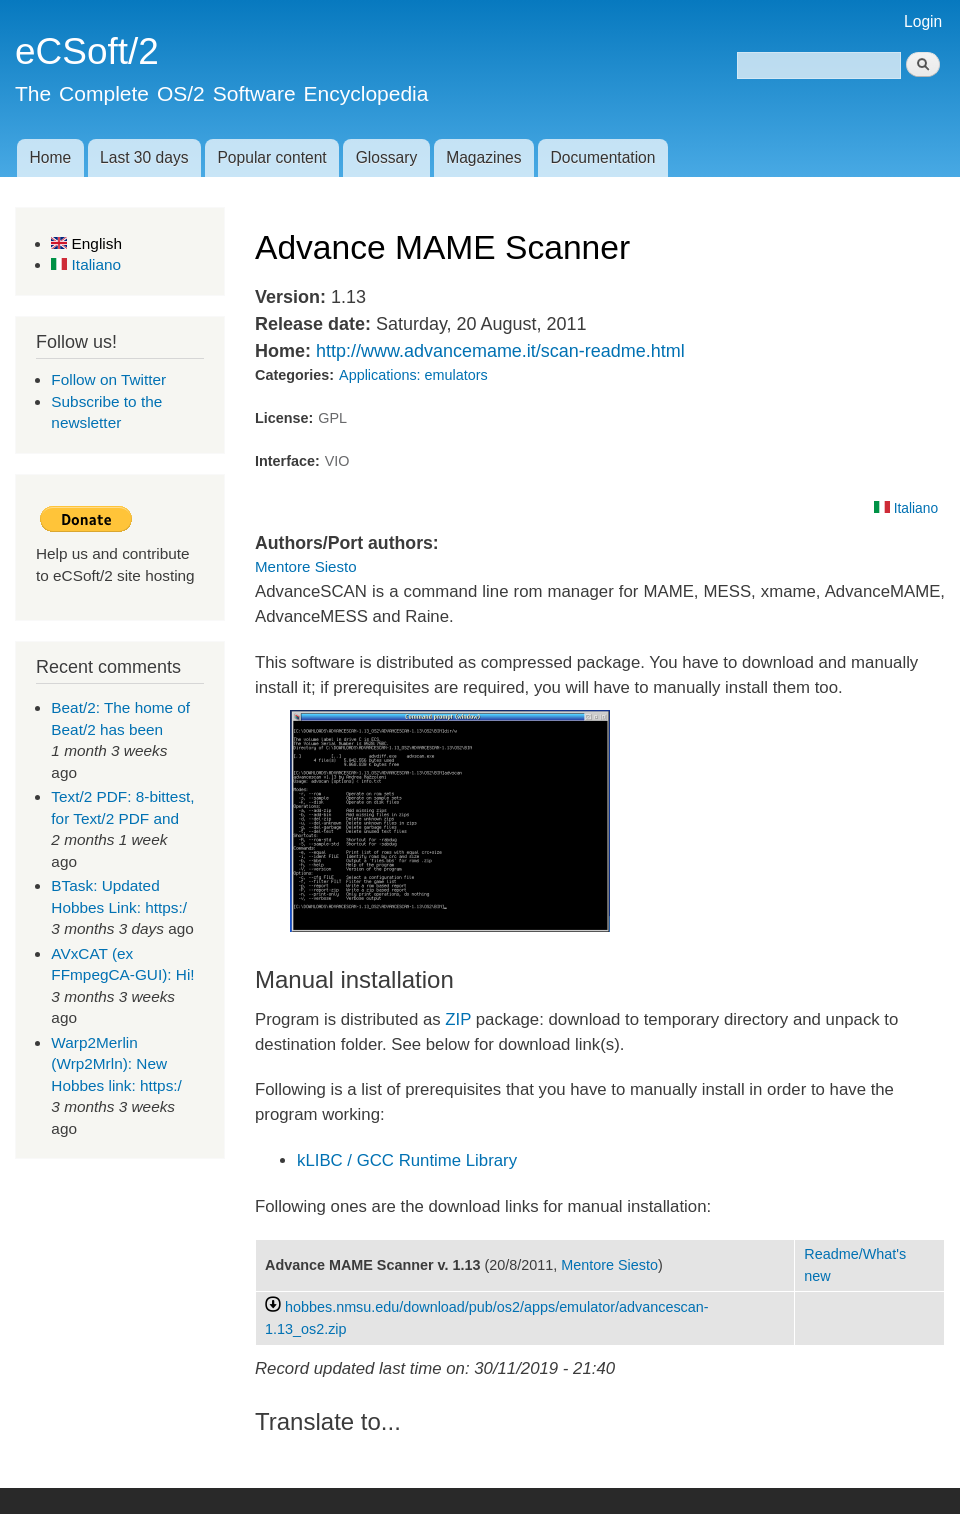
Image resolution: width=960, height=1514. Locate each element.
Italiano (86, 264)
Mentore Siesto (306, 566)
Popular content (271, 157)
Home (50, 157)
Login (923, 21)
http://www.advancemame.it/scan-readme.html (500, 351)
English (86, 243)
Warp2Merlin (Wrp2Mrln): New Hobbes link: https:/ (116, 1064)
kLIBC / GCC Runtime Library (407, 1160)
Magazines (483, 157)
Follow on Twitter (108, 379)
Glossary (387, 157)
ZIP (458, 1019)
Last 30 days (144, 157)
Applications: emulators (413, 375)
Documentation (603, 157)
